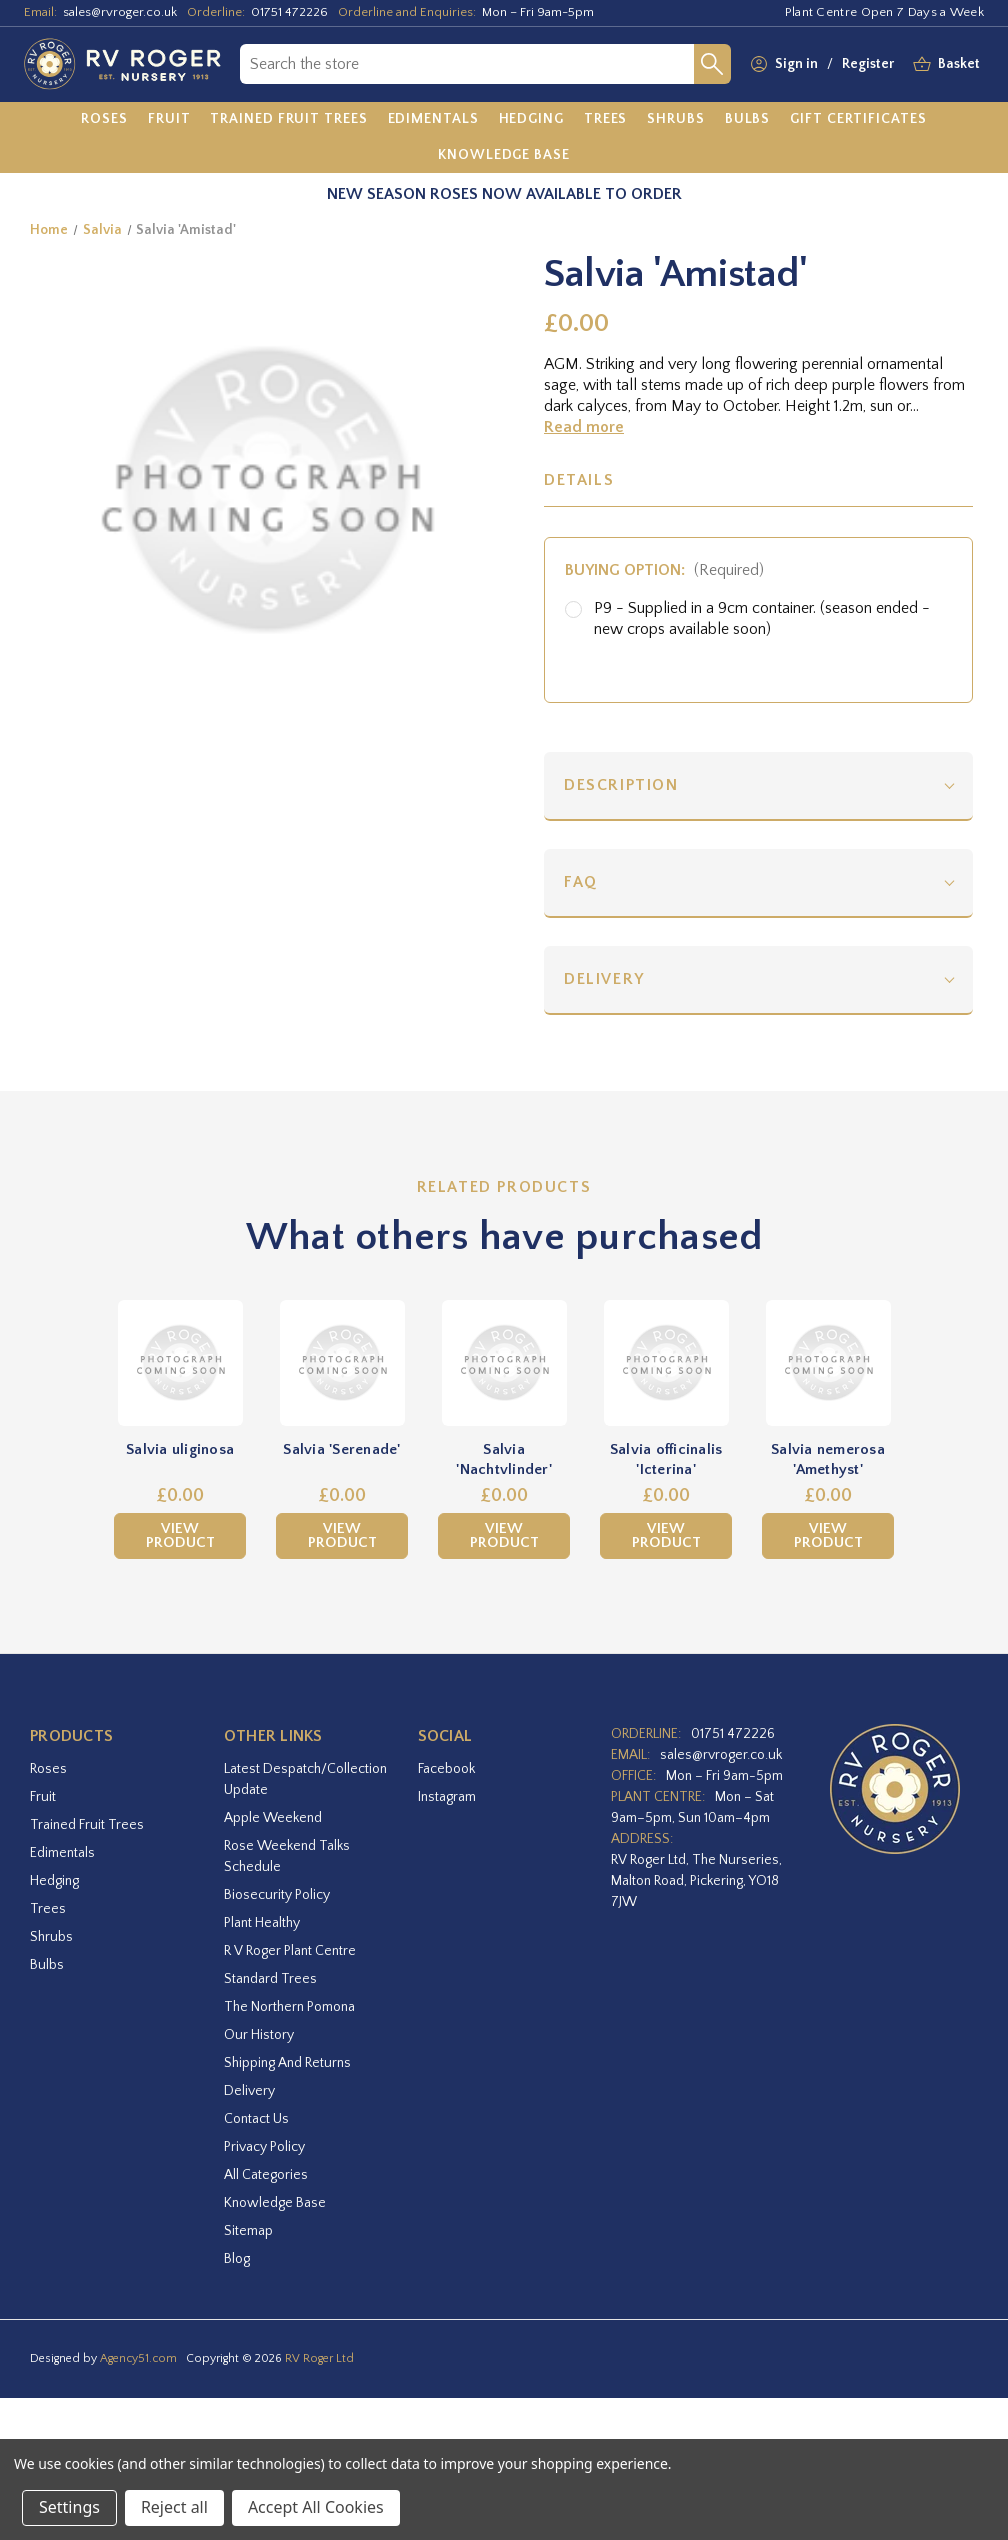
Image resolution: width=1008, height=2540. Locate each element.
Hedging (54, 1881)
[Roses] (104, 120)
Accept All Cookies (316, 2507)
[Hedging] (531, 120)
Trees (48, 1909)
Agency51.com (138, 2358)
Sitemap (248, 2231)
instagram (447, 1797)
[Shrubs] (675, 120)
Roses (48, 1769)
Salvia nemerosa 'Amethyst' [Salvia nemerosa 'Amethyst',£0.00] (828, 1459)
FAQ (581, 882)
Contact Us (256, 2119)
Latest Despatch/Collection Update (305, 1779)
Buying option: (664, 570)
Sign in (796, 64)
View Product (180, 1535)
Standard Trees (270, 1979)
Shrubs (51, 1937)
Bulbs (47, 1965)
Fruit (43, 1797)
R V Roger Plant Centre (290, 1951)
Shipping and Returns (287, 2063)
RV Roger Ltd (319, 2358)
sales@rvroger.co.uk (120, 12)
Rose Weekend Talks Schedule (287, 1856)
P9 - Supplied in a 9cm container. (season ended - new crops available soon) (762, 618)
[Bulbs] (748, 120)
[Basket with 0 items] (959, 64)
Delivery (604, 979)
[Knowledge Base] (504, 155)
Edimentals (62, 1853)
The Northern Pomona (289, 2007)
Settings (69, 2507)
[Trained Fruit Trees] (288, 120)
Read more (584, 427)
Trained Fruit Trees (87, 1825)
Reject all (174, 2507)
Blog (237, 2259)
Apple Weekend (273, 1818)
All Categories (266, 2175)
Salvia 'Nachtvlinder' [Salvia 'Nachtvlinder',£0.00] (504, 1459)
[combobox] (467, 64)
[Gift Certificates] (858, 120)
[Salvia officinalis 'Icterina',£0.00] (666, 1363)
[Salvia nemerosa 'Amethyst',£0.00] (828, 1363)
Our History (259, 2035)
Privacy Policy (264, 2147)
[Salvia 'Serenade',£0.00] (342, 1363)
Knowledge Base (275, 2203)
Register (868, 64)
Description (621, 785)
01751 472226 (289, 12)
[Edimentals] (433, 120)
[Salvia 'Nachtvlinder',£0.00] (504, 1363)
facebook (446, 1769)
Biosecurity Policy (277, 1895)
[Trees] (606, 120)
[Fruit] (169, 120)
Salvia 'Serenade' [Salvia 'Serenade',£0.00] (341, 1449)
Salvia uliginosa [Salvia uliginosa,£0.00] (180, 1449)
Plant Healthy (262, 1923)
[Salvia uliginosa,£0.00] (180, 1363)
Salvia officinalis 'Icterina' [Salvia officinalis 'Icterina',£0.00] (666, 1459)
